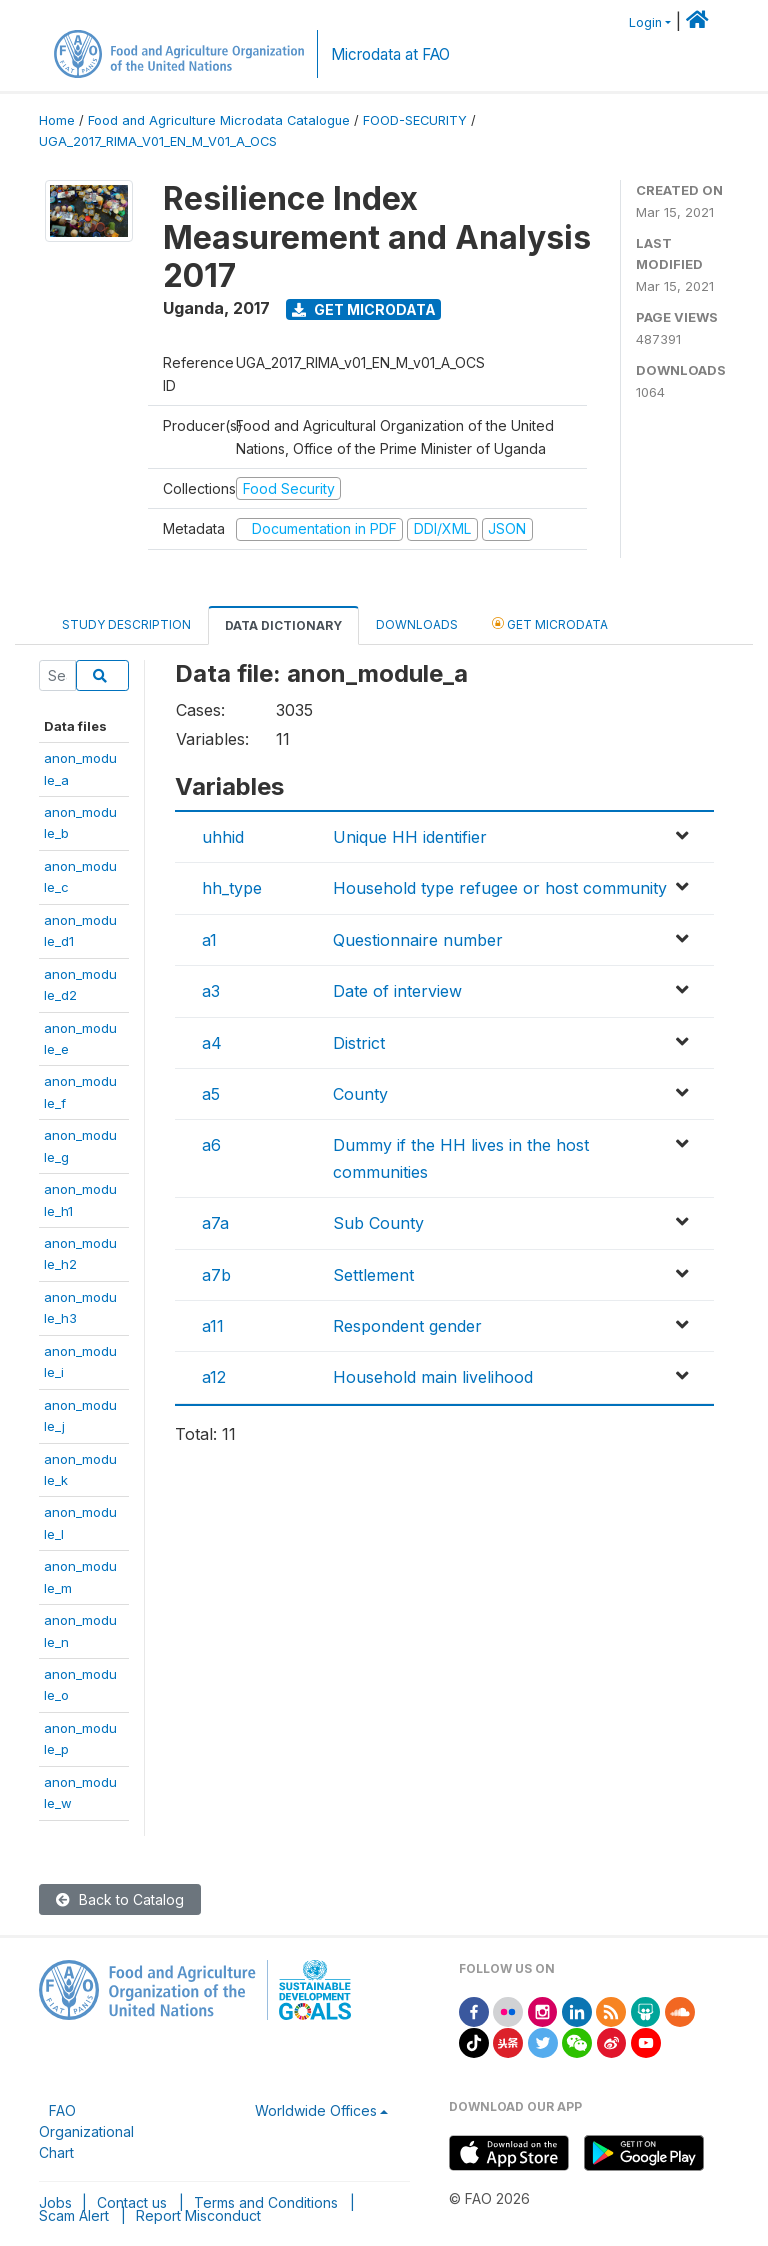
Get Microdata (364, 309)
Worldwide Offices (316, 2110)
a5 (211, 1094)
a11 (213, 1326)
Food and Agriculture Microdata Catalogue (219, 120)
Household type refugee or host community (500, 888)
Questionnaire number (418, 940)
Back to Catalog (120, 1899)
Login (645, 22)
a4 (212, 1043)
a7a (215, 1223)
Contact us (132, 2202)
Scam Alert (74, 2215)
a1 (209, 940)
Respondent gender (407, 1326)
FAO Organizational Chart (86, 2131)
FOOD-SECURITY (415, 120)
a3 (211, 991)
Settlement (373, 1275)
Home (57, 120)
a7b (216, 1275)
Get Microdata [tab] (550, 623)
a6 (211, 1145)
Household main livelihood (433, 1377)
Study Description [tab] (126, 624)
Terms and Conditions (266, 2202)
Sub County (378, 1223)
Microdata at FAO (390, 54)
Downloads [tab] (417, 624)
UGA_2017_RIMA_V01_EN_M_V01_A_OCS (158, 141)
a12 (214, 1377)
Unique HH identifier (410, 837)
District (359, 1043)
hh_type (232, 888)
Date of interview (397, 991)
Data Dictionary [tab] (283, 625)
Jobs (55, 2202)
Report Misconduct (198, 2215)
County (360, 1094)
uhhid (223, 837)
